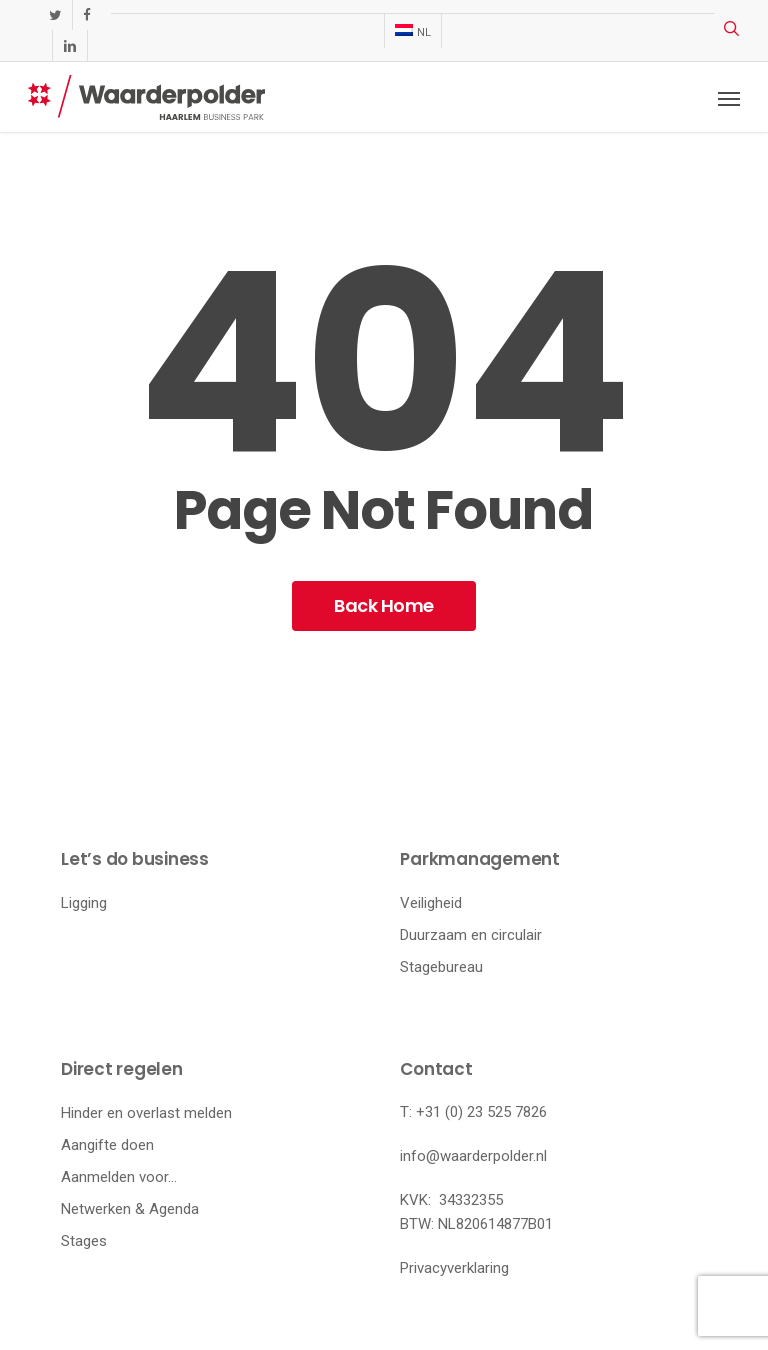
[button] (729, 98)
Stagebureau (441, 967)
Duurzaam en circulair (471, 935)
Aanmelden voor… (119, 1177)
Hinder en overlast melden (146, 1113)
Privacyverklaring (454, 1268)
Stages (84, 1241)
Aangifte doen (107, 1145)
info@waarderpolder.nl (473, 1156)
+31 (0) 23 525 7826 (481, 1112)
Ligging (84, 903)
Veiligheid (431, 903)
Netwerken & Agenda (130, 1209)
